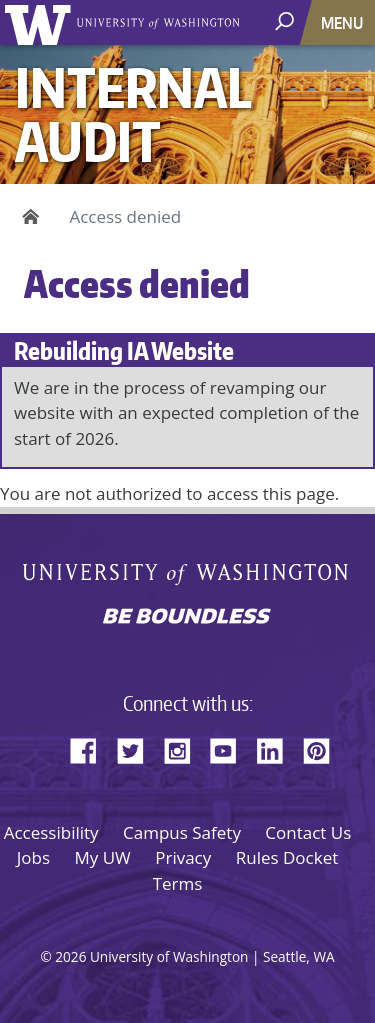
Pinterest (324, 748)
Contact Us (308, 832)
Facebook (91, 748)
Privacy (183, 857)
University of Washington (41, 22)
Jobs (33, 857)
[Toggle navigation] (344, 22)
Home (27, 217)
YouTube (231, 748)
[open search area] (286, 21)
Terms (178, 883)
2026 (70, 956)
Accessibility (51, 832)
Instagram (184, 748)
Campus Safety (182, 832)
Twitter (138, 748)
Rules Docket (287, 857)
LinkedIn (277, 748)
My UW (102, 857)
